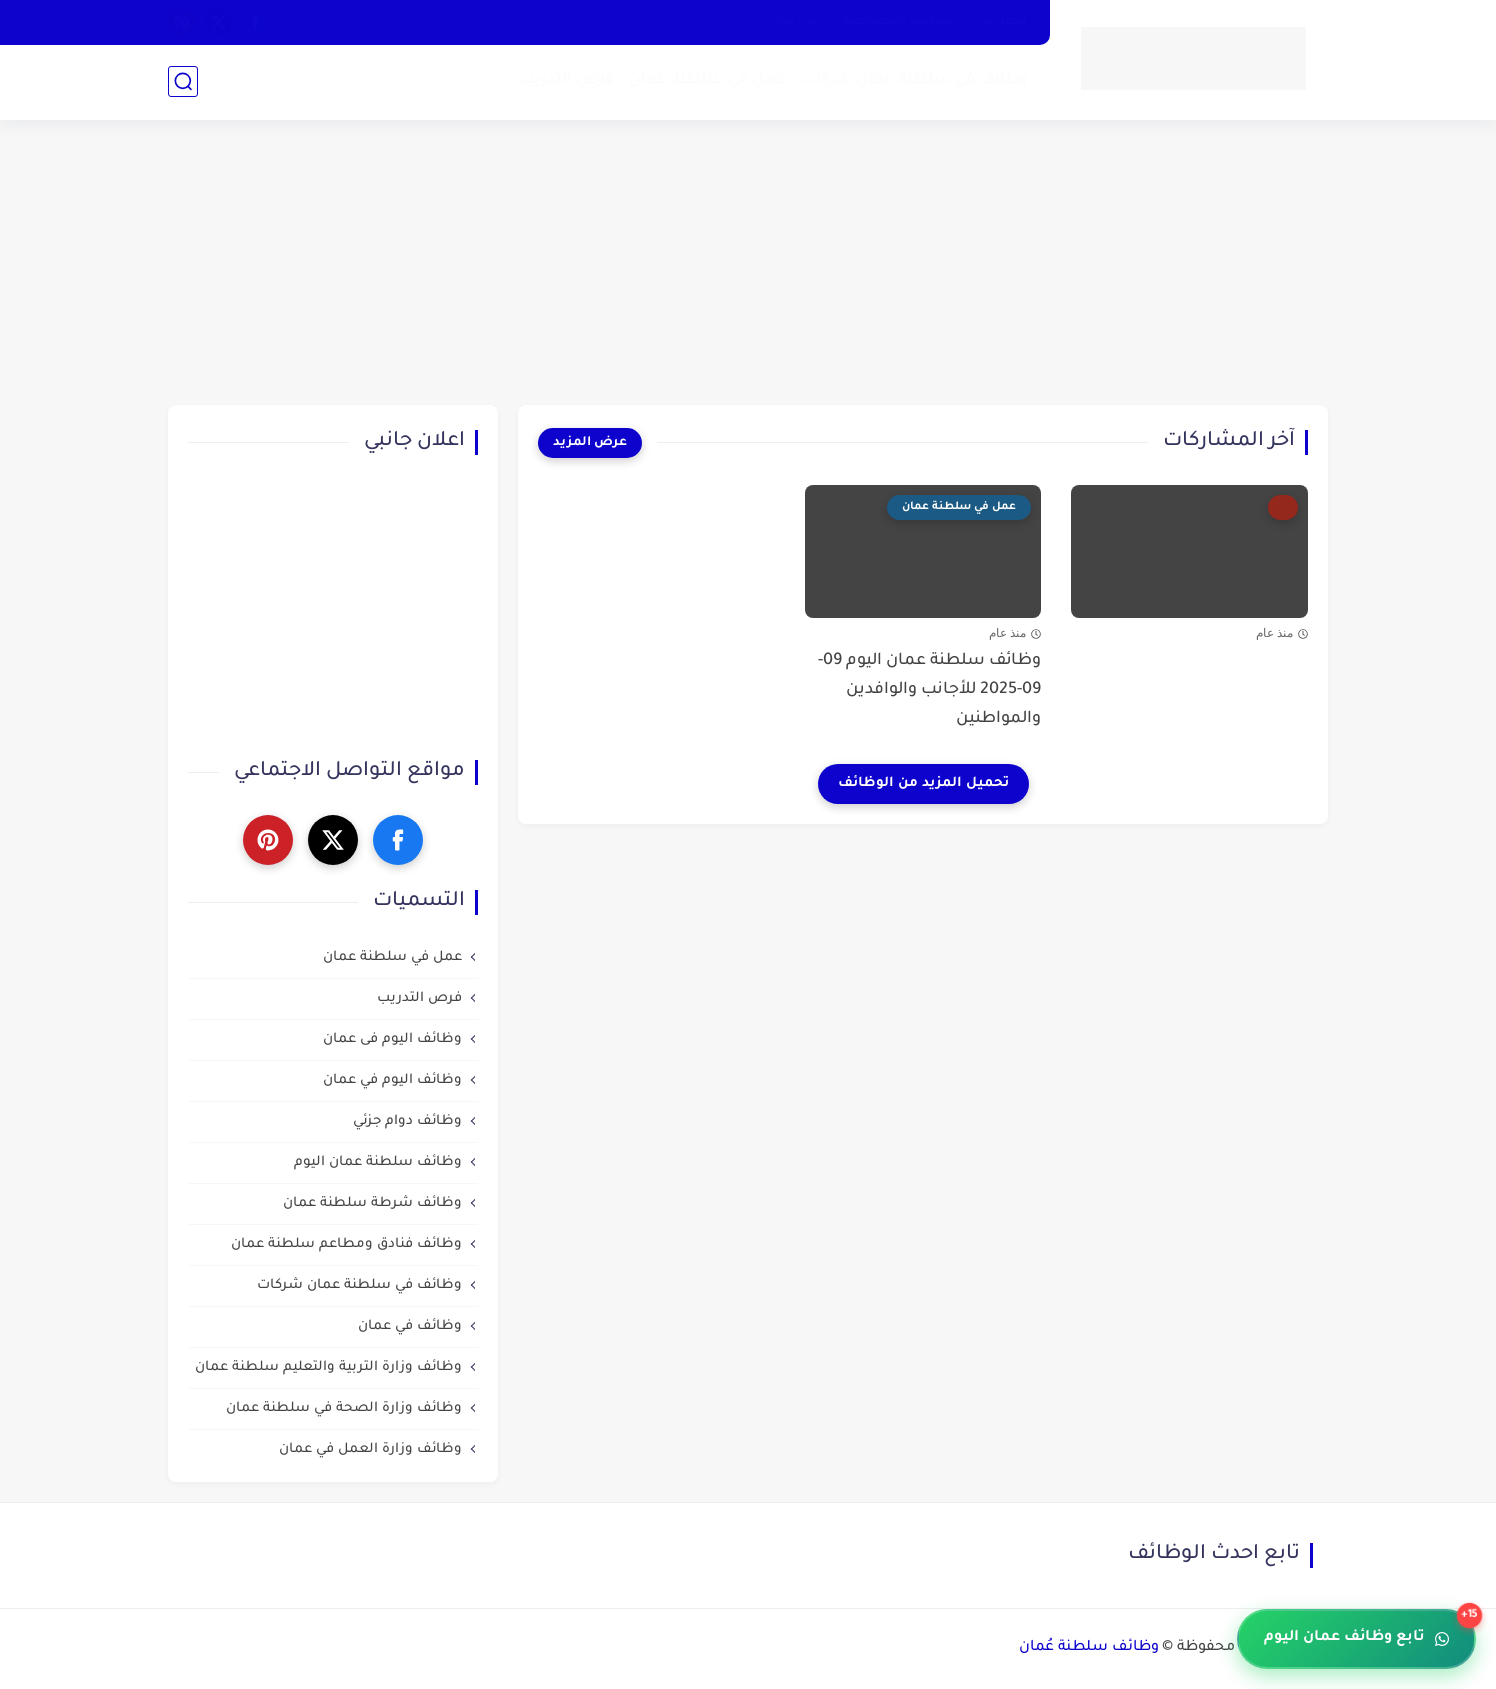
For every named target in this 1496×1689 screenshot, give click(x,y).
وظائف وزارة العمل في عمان (370, 1449)
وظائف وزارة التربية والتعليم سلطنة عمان (328, 1367)
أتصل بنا (1003, 22)
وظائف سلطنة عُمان (1089, 1648)
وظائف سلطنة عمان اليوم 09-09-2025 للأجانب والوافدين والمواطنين (929, 690)
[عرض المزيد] (590, 443)
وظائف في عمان (410, 1326)
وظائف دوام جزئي (407, 1121)
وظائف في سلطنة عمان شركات (914, 80)
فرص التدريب (567, 80)
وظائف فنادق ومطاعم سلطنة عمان (346, 1244)
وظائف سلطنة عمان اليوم (378, 1162)
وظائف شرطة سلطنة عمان (372, 1203)
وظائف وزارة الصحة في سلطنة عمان (344, 1408)
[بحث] (183, 81)
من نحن (794, 22)
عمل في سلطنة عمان (707, 80)
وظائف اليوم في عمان (392, 1080)
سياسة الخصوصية (897, 22)
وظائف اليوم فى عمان (392, 1039)
